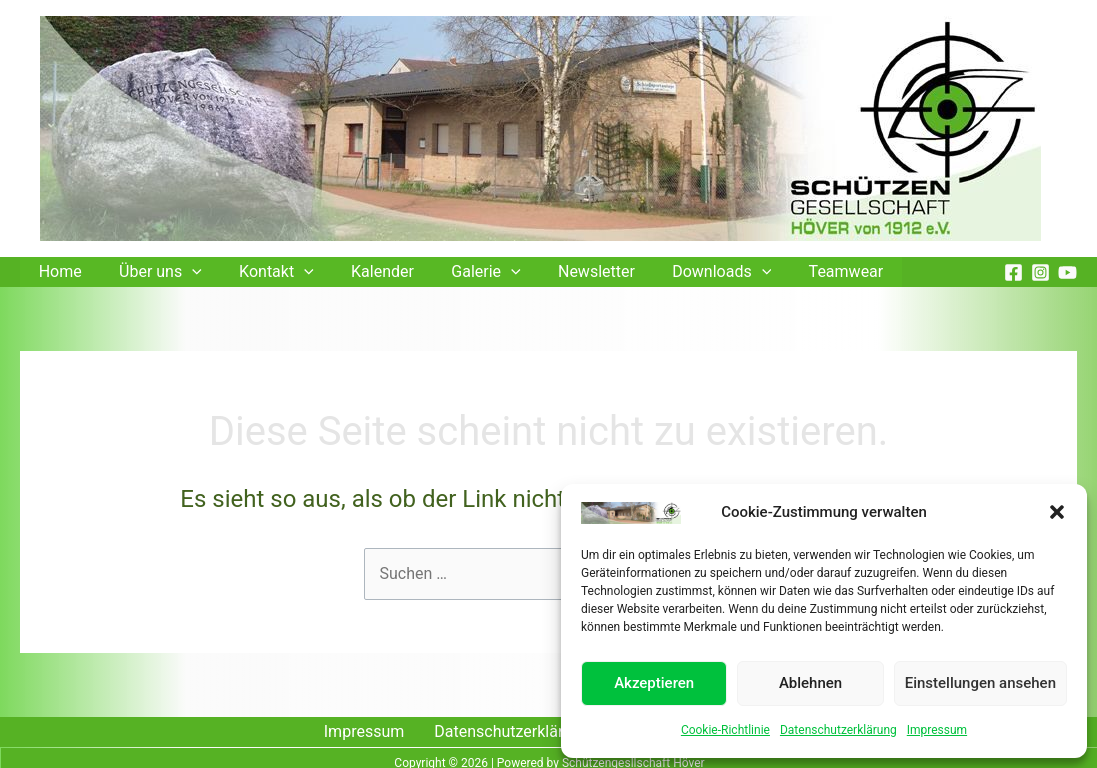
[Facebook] (1013, 272)
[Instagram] (1040, 272)
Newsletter (567, 271)
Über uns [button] (152, 272)
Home (57, 271)
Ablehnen (810, 683)
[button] (1057, 512)
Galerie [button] (461, 272)
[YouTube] (1067, 272)
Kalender (363, 271)
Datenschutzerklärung (838, 730)
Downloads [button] (687, 272)
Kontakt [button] (263, 272)
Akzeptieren (654, 683)
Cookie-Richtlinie (725, 730)
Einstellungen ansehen (980, 683)
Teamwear (806, 271)
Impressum (937, 730)
